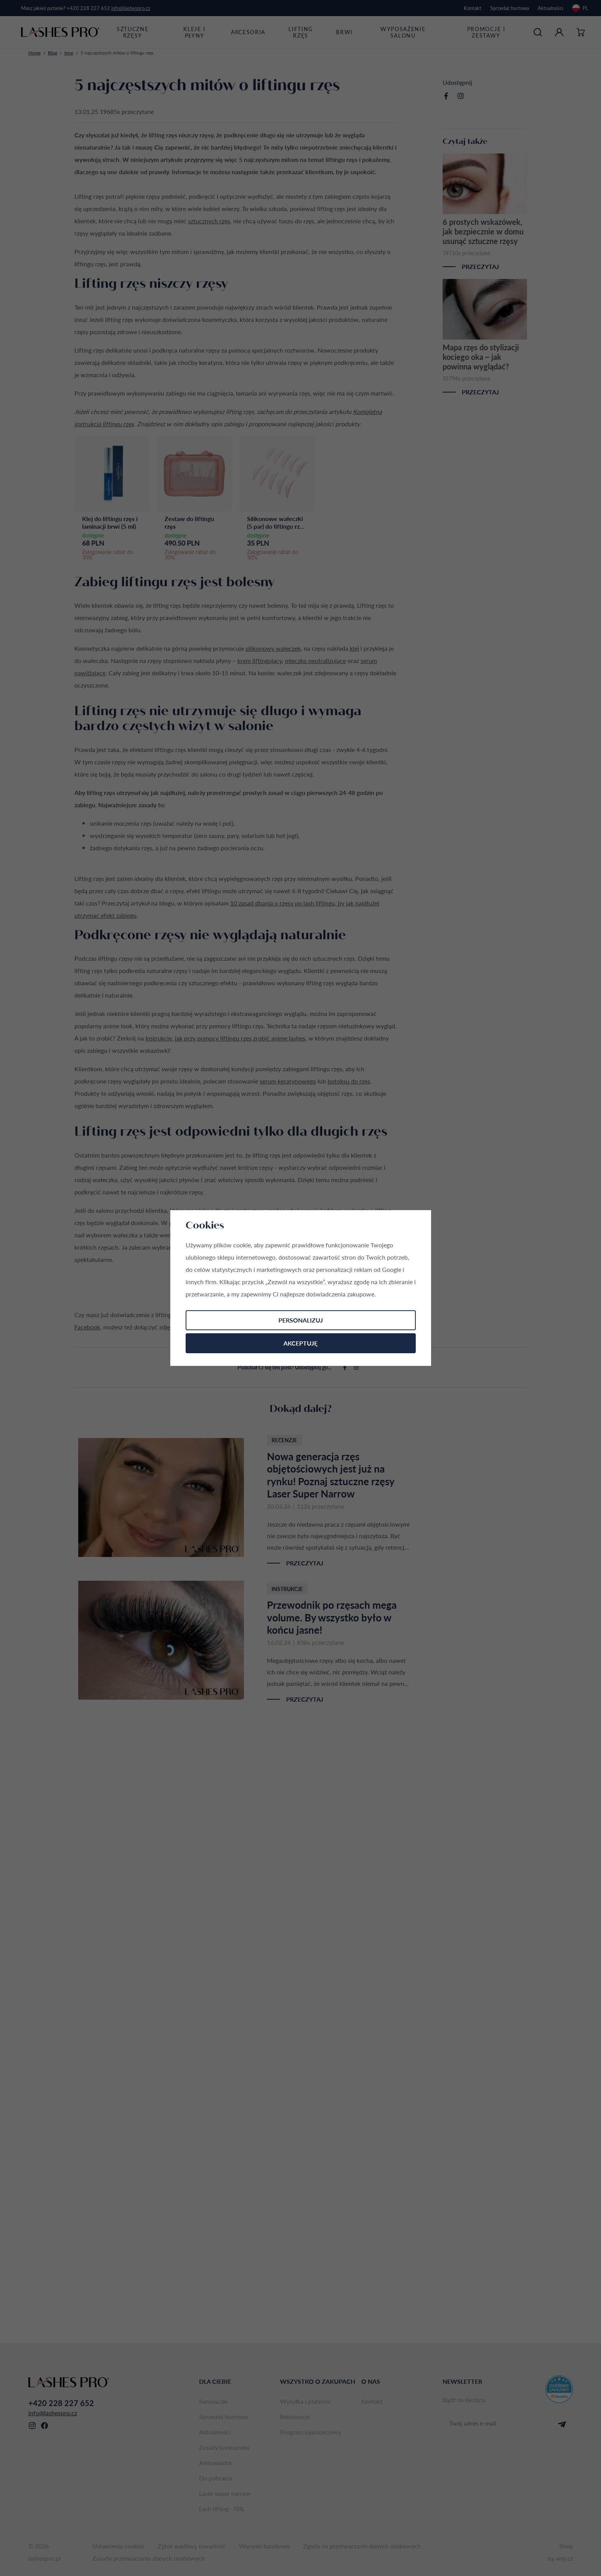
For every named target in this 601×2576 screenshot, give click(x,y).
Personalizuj (300, 1320)
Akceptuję (300, 1343)
